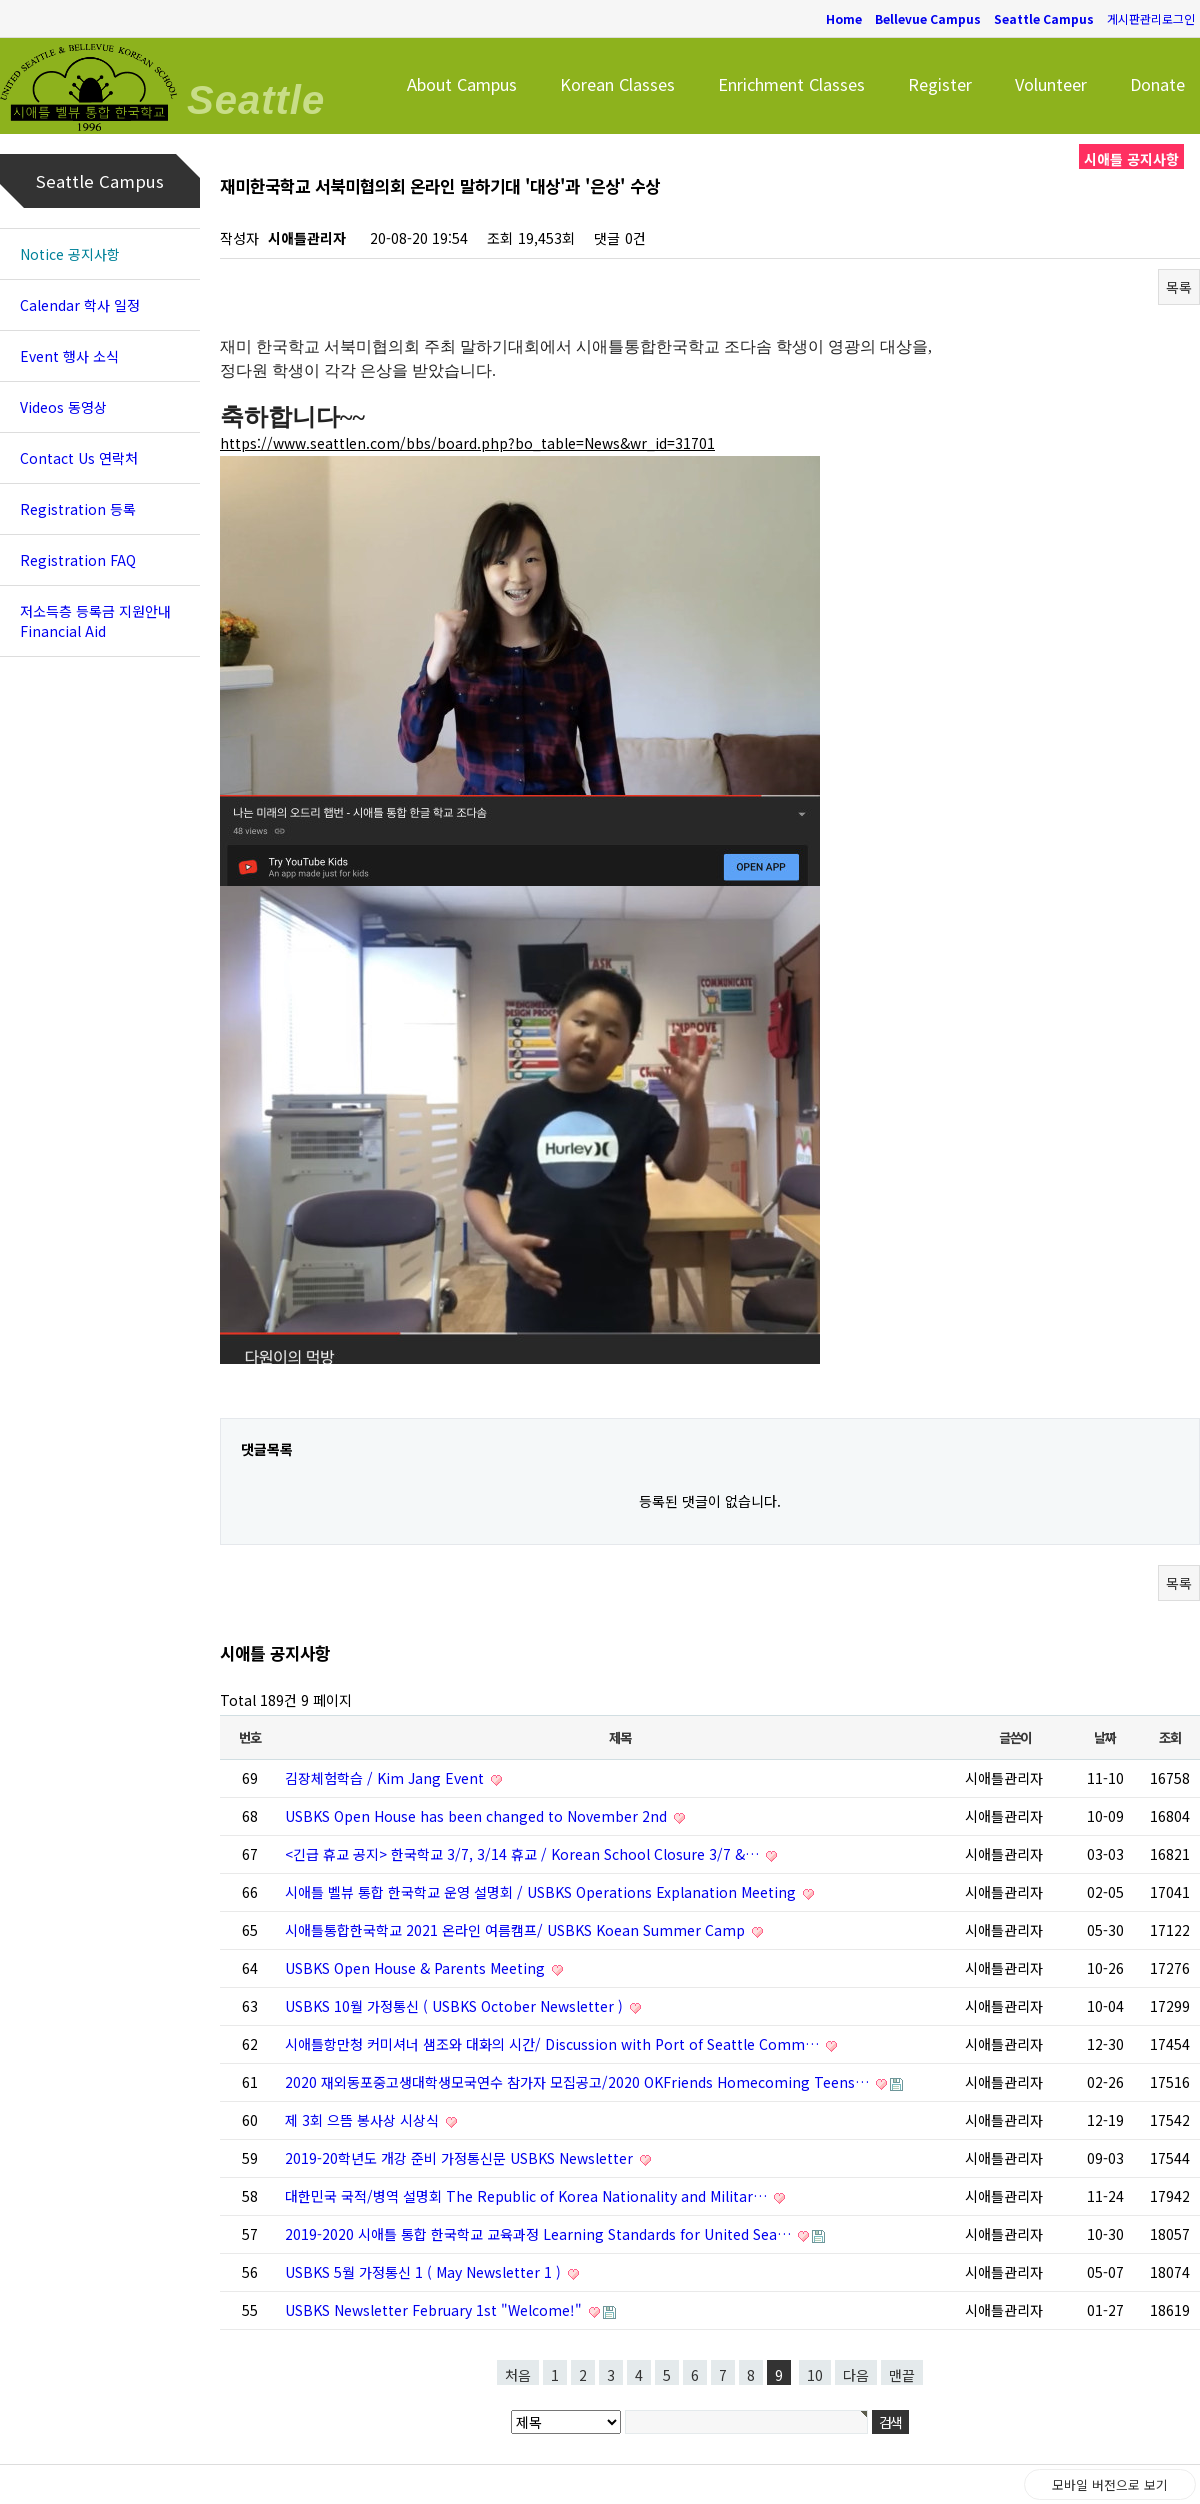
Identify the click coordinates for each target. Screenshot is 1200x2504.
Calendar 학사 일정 (80, 305)
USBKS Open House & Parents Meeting (417, 1968)
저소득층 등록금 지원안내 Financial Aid (95, 621)
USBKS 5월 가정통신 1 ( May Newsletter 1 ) (425, 2272)
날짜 (1104, 1737)
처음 (518, 2375)
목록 (1179, 287)
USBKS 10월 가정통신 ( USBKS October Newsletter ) (456, 2006)
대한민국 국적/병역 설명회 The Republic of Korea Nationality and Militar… (528, 2196)
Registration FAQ (78, 560)
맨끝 (902, 2375)
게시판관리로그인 (1151, 18)
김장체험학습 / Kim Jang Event (386, 1778)
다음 (856, 2375)
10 (815, 2375)
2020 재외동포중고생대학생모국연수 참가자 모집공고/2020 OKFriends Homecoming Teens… (579, 2082)
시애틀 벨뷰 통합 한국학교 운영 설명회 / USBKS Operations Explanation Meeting (542, 1892)
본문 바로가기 (0, 0)
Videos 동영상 (63, 407)
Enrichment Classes (791, 84)
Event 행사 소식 (69, 356)
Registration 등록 (78, 509)
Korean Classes (617, 84)
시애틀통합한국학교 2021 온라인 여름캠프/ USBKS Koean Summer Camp (517, 1930)
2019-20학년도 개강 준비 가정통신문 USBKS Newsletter (461, 2158)
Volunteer (1051, 84)
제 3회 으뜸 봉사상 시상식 (364, 2120)
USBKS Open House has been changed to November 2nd (478, 1816)
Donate (1157, 84)
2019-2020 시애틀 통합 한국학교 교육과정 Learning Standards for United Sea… (540, 2234)
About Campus (462, 84)
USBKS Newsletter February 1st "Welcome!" (435, 2310)
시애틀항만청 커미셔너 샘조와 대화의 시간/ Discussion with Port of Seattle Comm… (554, 2044)
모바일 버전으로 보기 (1110, 2484)
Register (940, 84)
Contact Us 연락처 (79, 458)
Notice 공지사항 (70, 254)
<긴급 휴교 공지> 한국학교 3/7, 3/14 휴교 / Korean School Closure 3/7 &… (524, 1854)
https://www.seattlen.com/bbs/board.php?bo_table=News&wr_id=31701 (467, 443)
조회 (1169, 1737)
